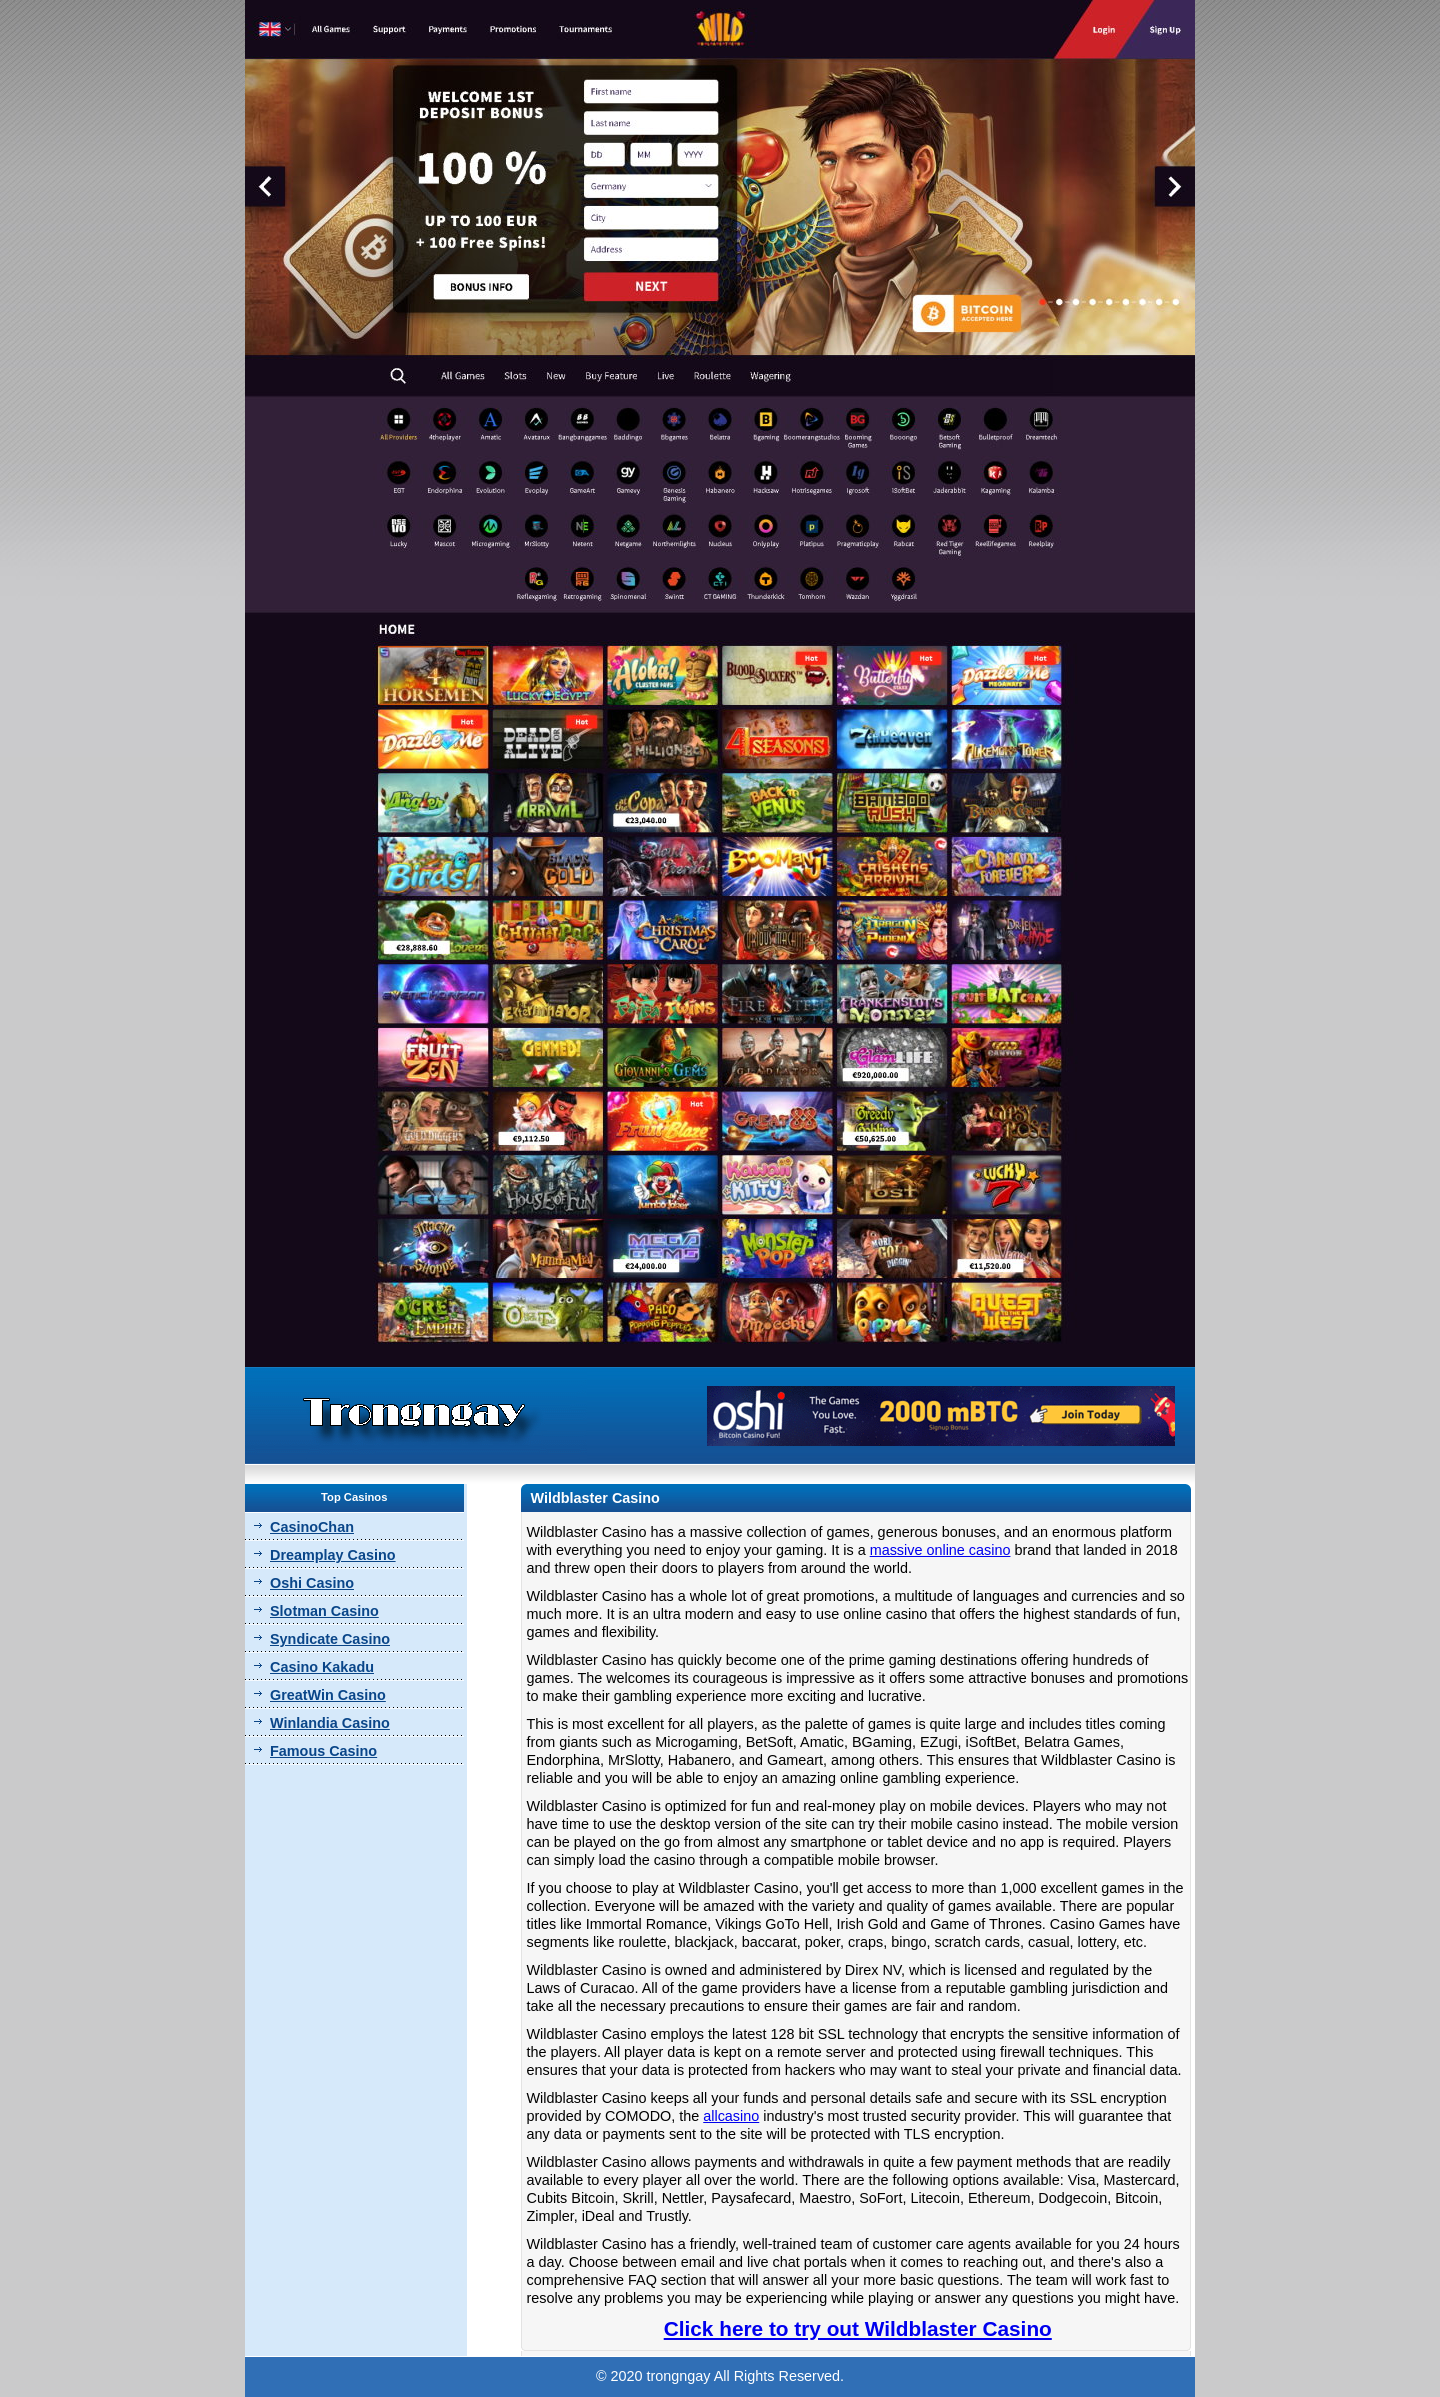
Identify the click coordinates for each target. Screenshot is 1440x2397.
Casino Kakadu (322, 1667)
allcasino (731, 2116)
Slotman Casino (324, 1611)
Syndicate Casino (330, 1639)
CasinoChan (312, 1527)
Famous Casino (323, 1751)
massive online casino (940, 1550)
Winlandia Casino (330, 1723)
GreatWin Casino (328, 1695)
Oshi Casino (312, 1583)
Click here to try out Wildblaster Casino (858, 2328)
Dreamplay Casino (333, 1555)
